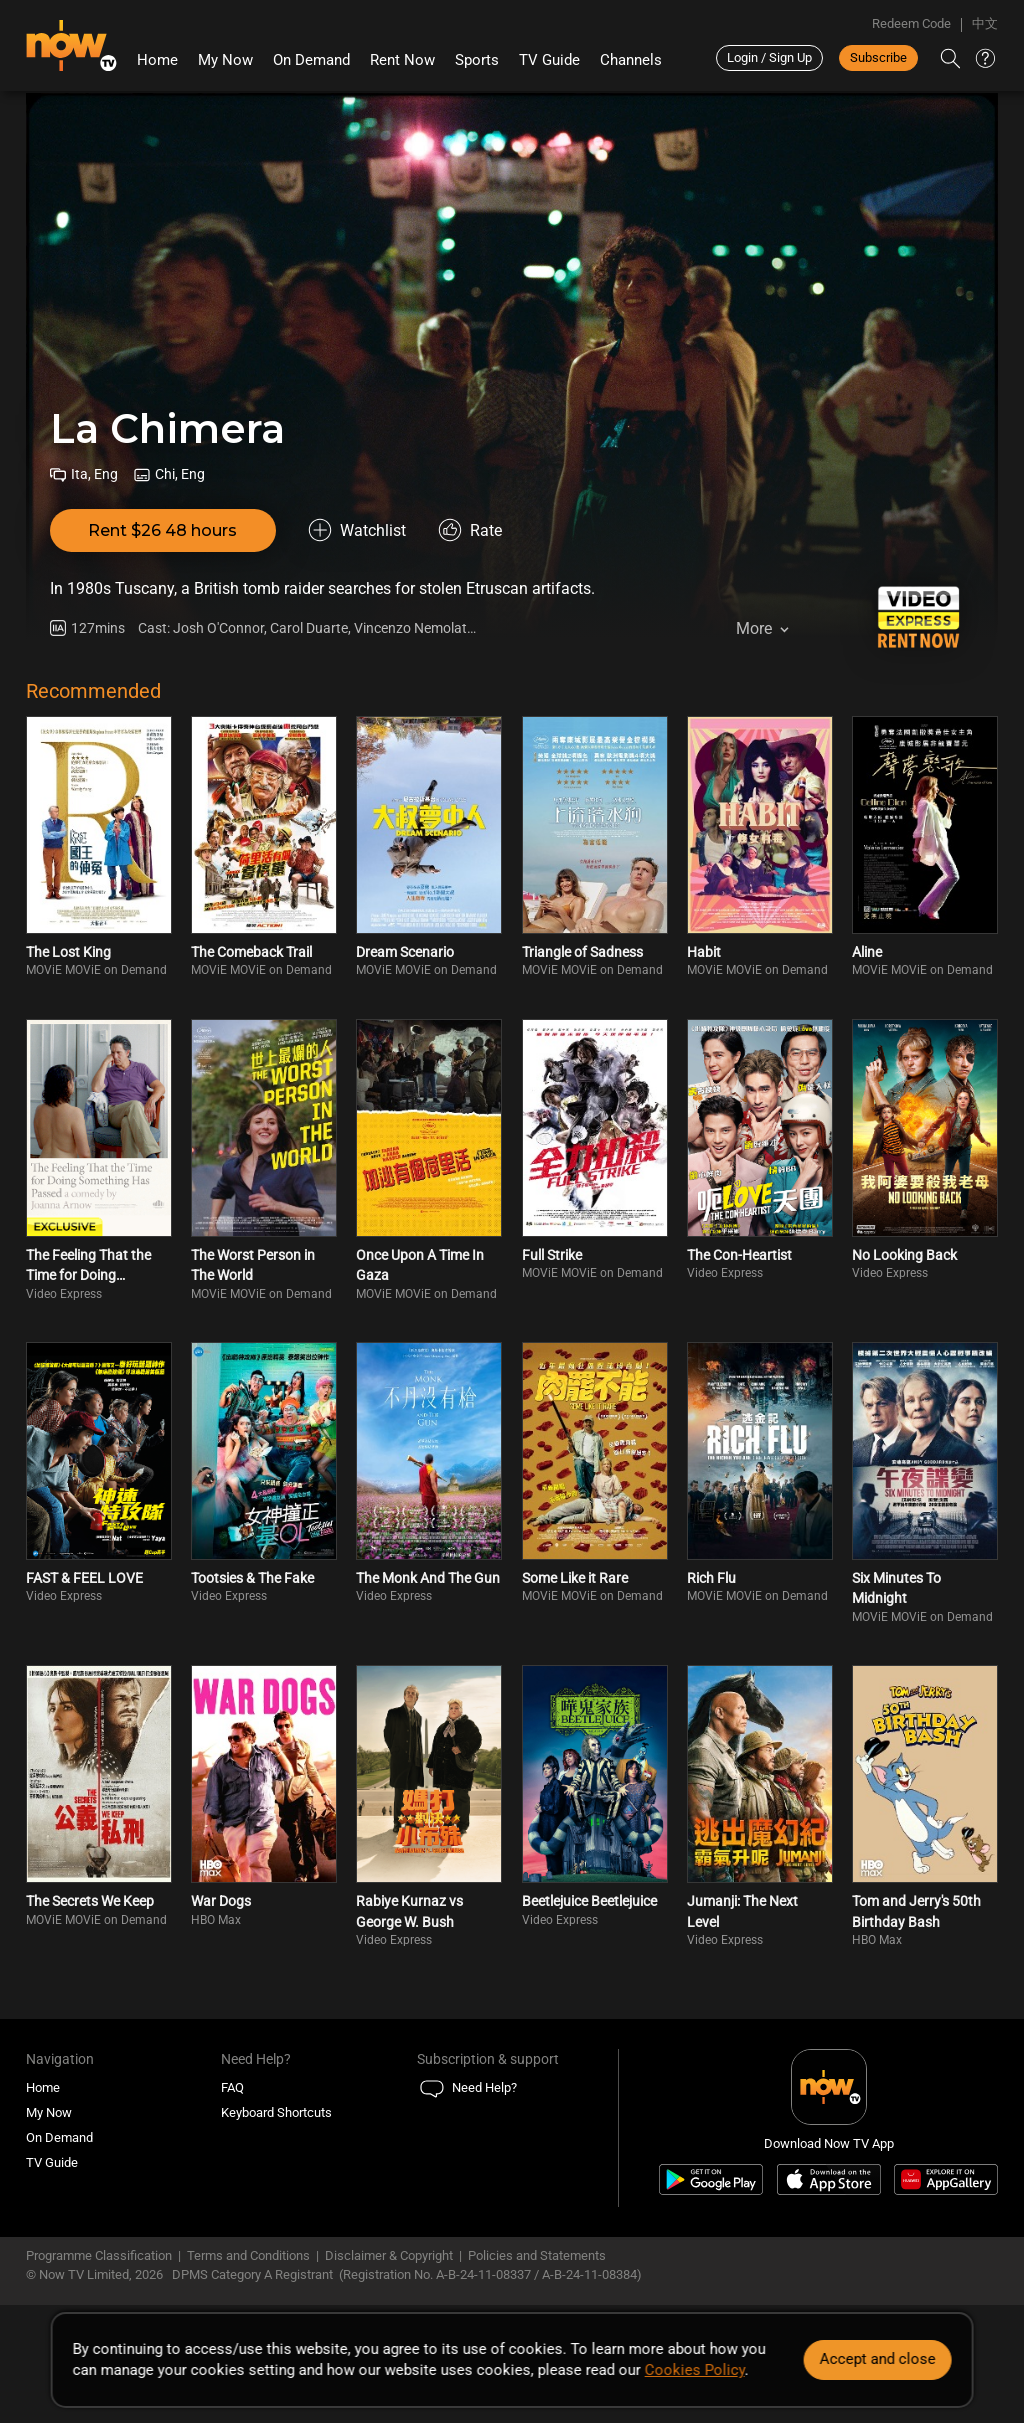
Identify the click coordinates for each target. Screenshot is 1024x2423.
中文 (985, 23)
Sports (477, 60)
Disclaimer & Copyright (389, 2255)
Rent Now (402, 60)
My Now (225, 60)
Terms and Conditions (248, 2255)
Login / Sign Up (769, 57)
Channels (631, 60)
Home (157, 60)
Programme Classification (99, 2255)
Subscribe (878, 57)
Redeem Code (911, 23)
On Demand (311, 60)
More (754, 628)
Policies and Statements (537, 2255)
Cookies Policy (695, 2370)
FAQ (232, 2087)
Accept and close (877, 2359)
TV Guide (549, 60)
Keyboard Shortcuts (276, 2112)
